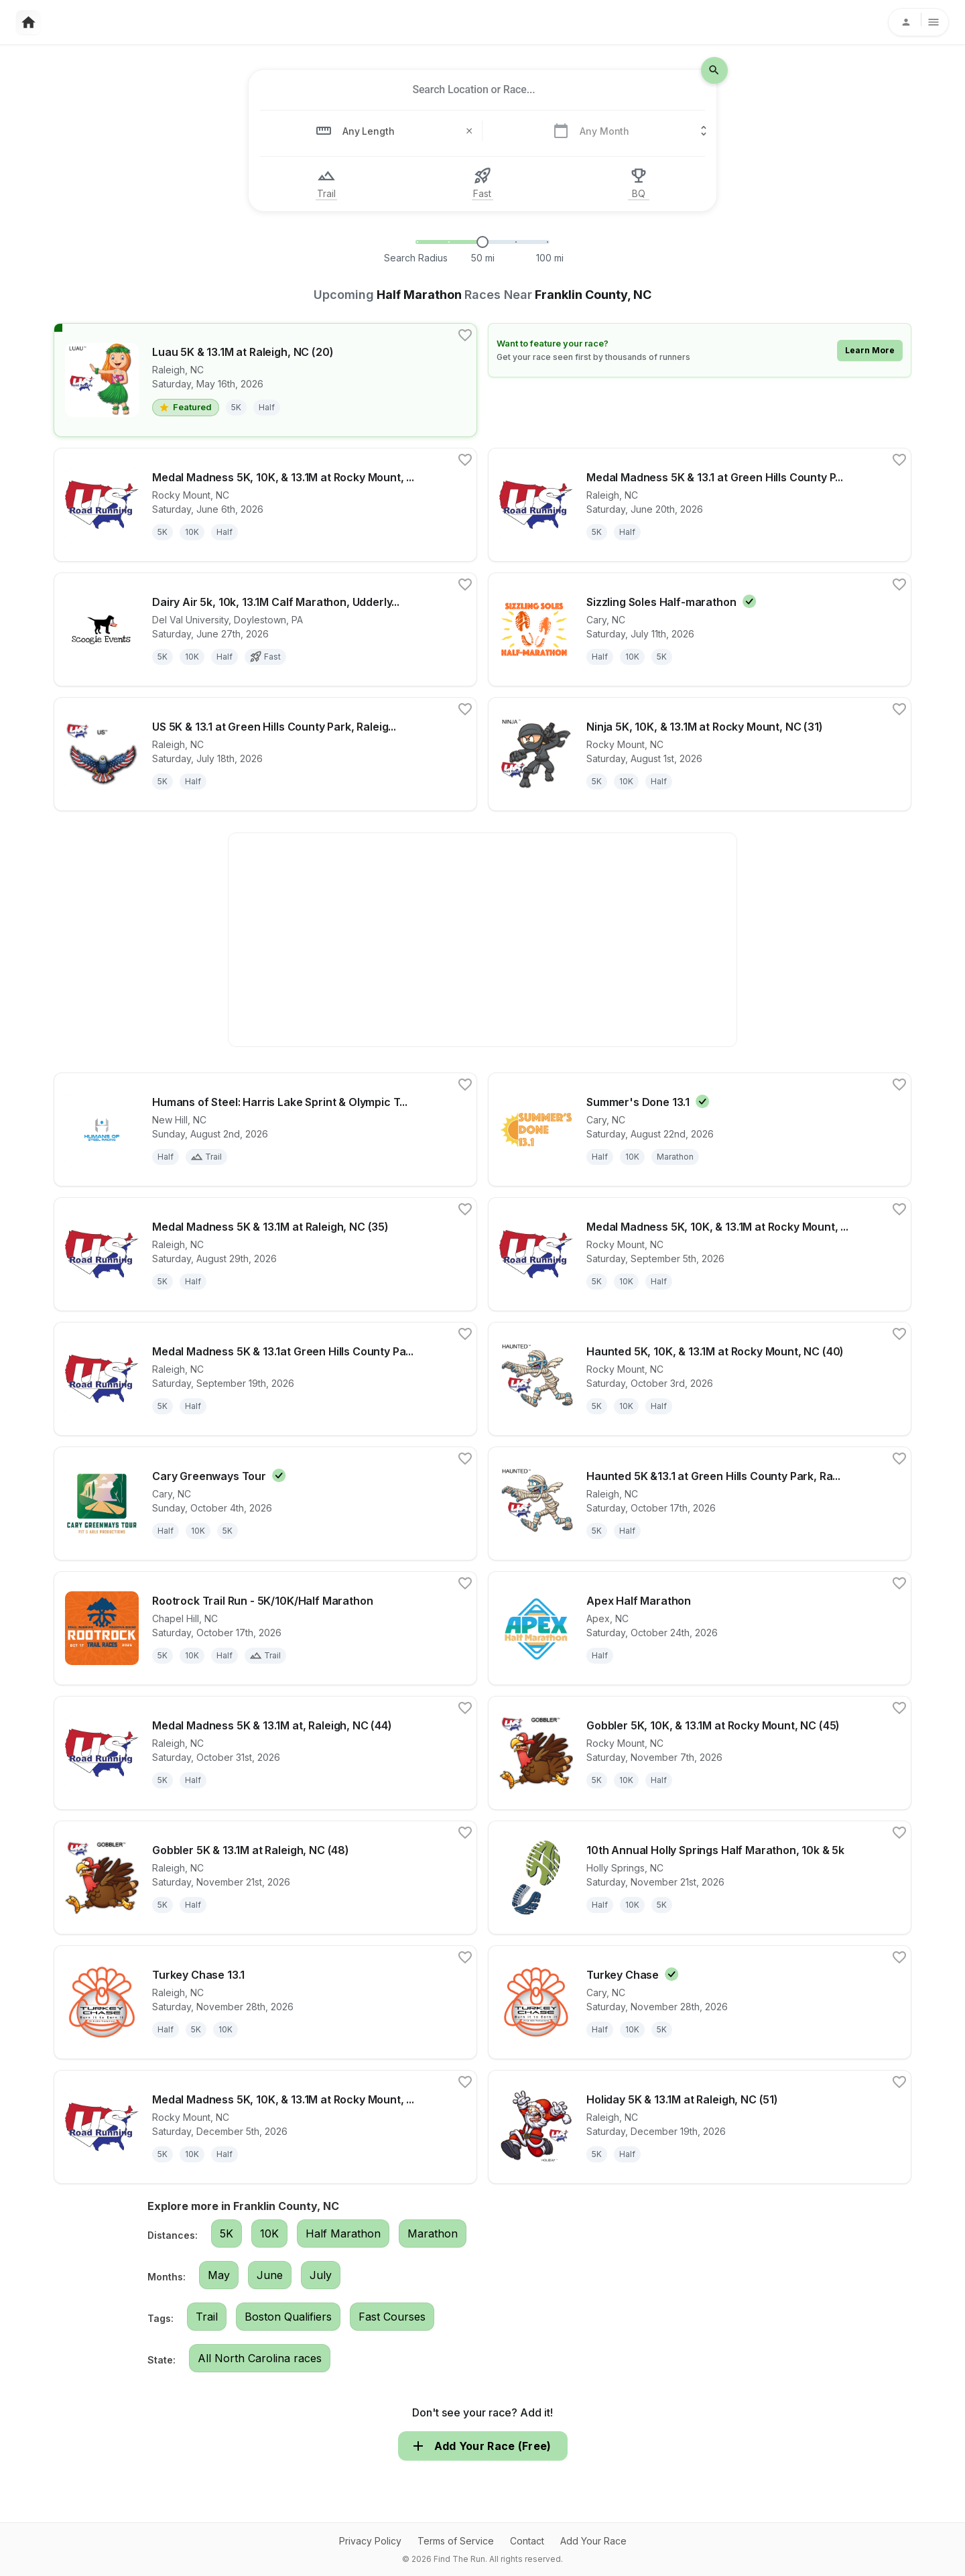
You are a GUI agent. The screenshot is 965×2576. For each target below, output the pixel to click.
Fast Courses (392, 2316)
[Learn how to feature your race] (700, 350)
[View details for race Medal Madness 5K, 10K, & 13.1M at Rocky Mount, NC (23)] (265, 504)
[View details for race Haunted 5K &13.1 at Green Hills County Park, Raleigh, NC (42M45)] (700, 1503)
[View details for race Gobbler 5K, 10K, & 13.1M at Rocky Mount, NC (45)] (700, 1753)
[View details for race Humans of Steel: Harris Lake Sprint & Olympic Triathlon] (265, 1129)
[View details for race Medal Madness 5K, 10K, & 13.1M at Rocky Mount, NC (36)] (700, 1254)
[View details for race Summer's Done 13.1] (700, 1129)
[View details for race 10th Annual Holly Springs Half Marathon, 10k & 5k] (700, 1877)
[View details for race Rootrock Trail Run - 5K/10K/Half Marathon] (265, 1628)
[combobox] (473, 89)
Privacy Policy (370, 2541)
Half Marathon (343, 2233)
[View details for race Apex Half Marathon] (700, 1628)
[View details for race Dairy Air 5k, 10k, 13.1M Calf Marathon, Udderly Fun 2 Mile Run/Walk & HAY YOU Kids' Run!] (265, 629)
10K (269, 2233)
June (270, 2275)
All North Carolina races (260, 2358)
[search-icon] (714, 70)
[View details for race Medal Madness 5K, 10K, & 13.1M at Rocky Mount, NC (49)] (265, 2127)
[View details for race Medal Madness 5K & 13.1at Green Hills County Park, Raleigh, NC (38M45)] (265, 1379)
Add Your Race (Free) (483, 2446)
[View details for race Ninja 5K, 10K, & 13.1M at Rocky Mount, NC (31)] (700, 754)
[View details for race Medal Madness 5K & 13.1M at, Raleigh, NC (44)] (265, 1753)
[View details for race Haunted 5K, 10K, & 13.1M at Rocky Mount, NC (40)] (700, 1379)
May (219, 2275)
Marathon (432, 2233)
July (321, 2275)
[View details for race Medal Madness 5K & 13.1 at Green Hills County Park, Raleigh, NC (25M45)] (700, 504)
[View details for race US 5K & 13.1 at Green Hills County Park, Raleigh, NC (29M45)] (265, 754)
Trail (207, 2316)
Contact (527, 2541)
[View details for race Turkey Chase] (700, 2002)
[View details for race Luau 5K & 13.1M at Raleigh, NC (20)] (265, 380)
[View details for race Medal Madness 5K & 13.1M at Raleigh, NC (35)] (265, 1254)
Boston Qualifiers (288, 2316)
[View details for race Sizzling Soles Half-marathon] (700, 629)
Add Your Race (593, 2541)
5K (226, 2233)
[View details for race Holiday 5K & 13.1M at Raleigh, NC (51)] (700, 2127)
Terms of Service (455, 2541)
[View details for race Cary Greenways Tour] (265, 1503)
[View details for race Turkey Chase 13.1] (265, 2002)
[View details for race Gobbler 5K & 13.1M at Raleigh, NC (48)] (265, 1877)
